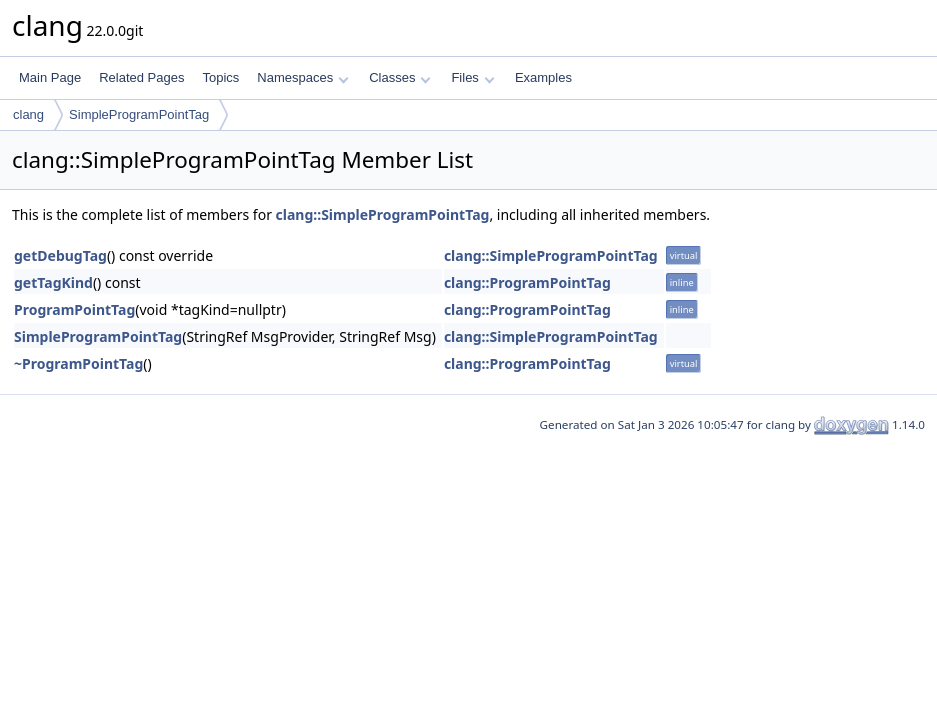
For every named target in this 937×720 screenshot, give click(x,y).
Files (472, 77)
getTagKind (53, 282)
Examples (543, 77)
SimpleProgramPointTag (139, 114)
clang (28, 114)
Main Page (50, 77)
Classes (400, 77)
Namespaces (302, 77)
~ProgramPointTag (78, 363)
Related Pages (141, 77)
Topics (220, 77)
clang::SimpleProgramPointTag (383, 214)
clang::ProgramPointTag (527, 282)
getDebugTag (60, 255)
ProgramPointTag (74, 309)
